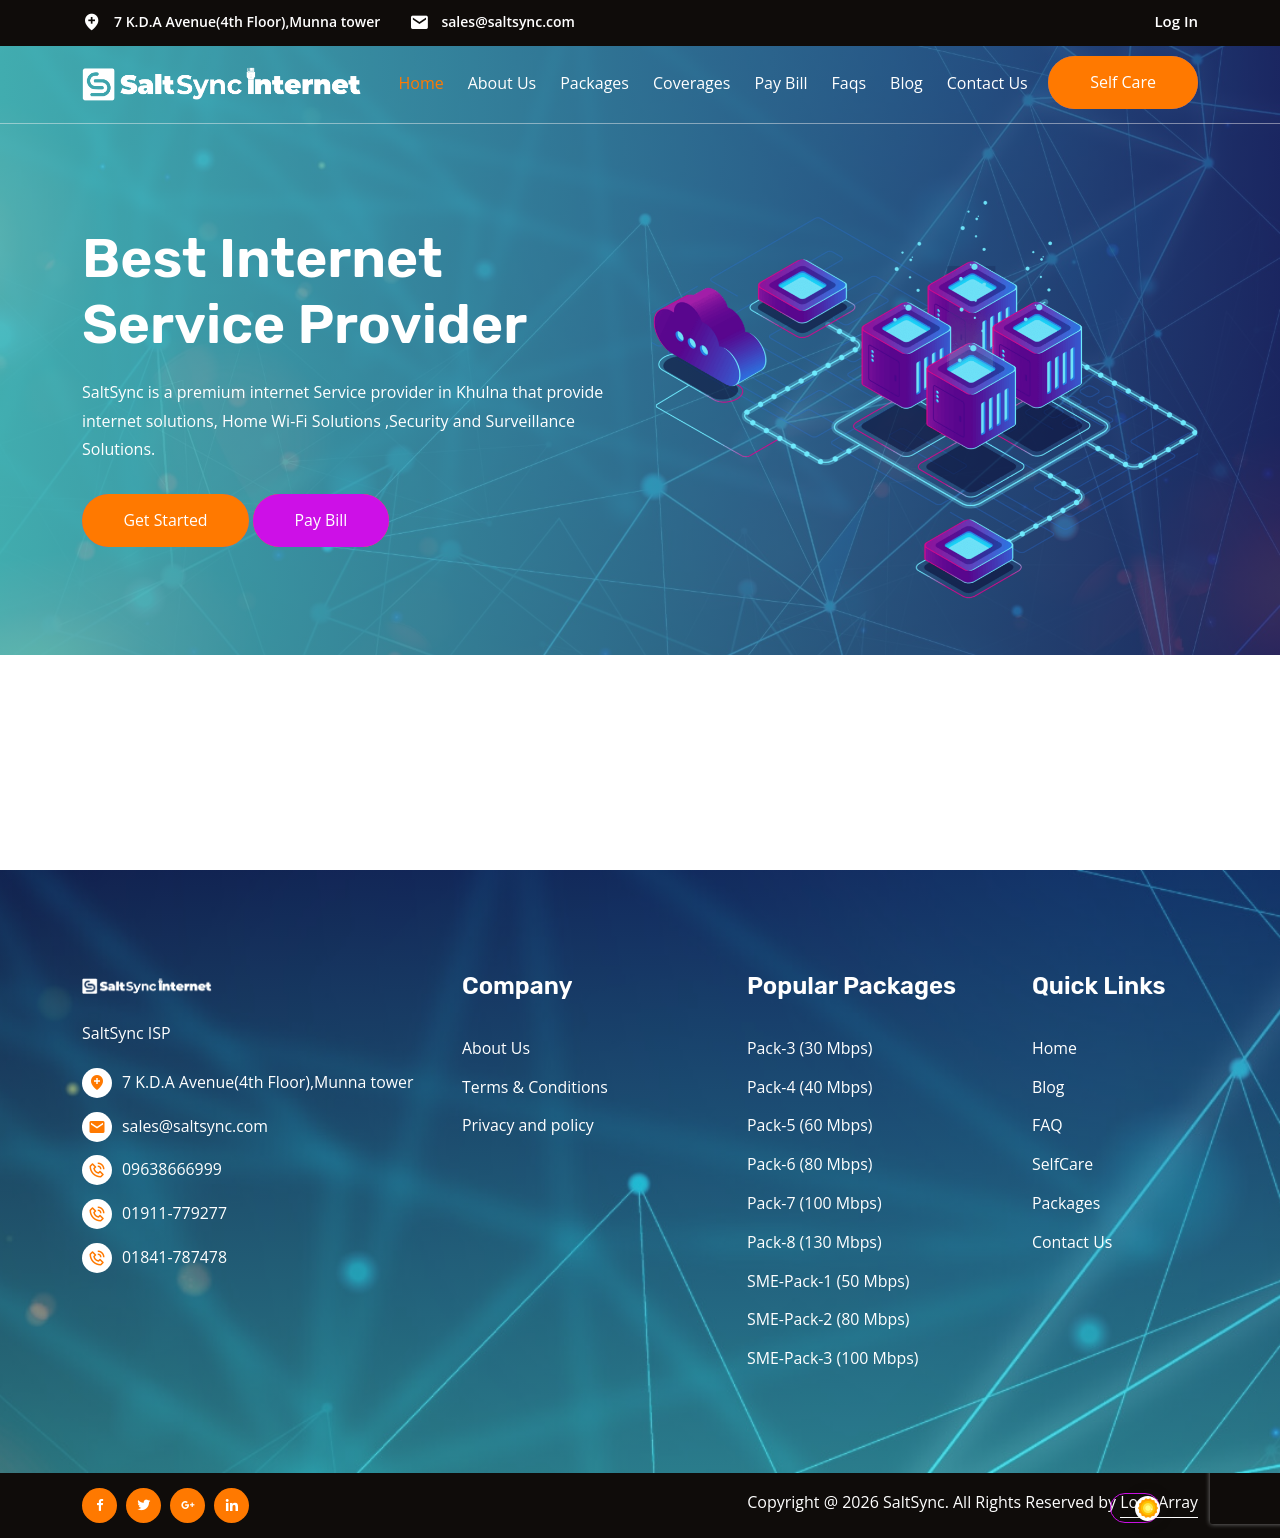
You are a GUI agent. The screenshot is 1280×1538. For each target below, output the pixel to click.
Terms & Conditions (535, 1087)
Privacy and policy (528, 1125)
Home (420, 83)
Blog (906, 83)
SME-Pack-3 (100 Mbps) (833, 1358)
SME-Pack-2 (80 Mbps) (829, 1319)
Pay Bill (780, 83)
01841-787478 (175, 1257)
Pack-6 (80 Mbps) (810, 1164)
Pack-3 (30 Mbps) (810, 1048)
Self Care (1123, 82)
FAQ (1047, 1125)
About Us (502, 83)
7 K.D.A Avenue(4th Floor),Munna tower (247, 21)
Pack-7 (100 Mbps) (815, 1203)
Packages (594, 83)
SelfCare (1063, 1164)
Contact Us (987, 83)
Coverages (691, 83)
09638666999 (172, 1169)
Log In (1176, 21)
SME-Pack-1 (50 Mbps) (829, 1281)
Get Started (166, 520)
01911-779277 (175, 1213)
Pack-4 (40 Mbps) (810, 1087)
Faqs (849, 83)
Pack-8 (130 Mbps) (815, 1242)
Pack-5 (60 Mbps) (810, 1125)
